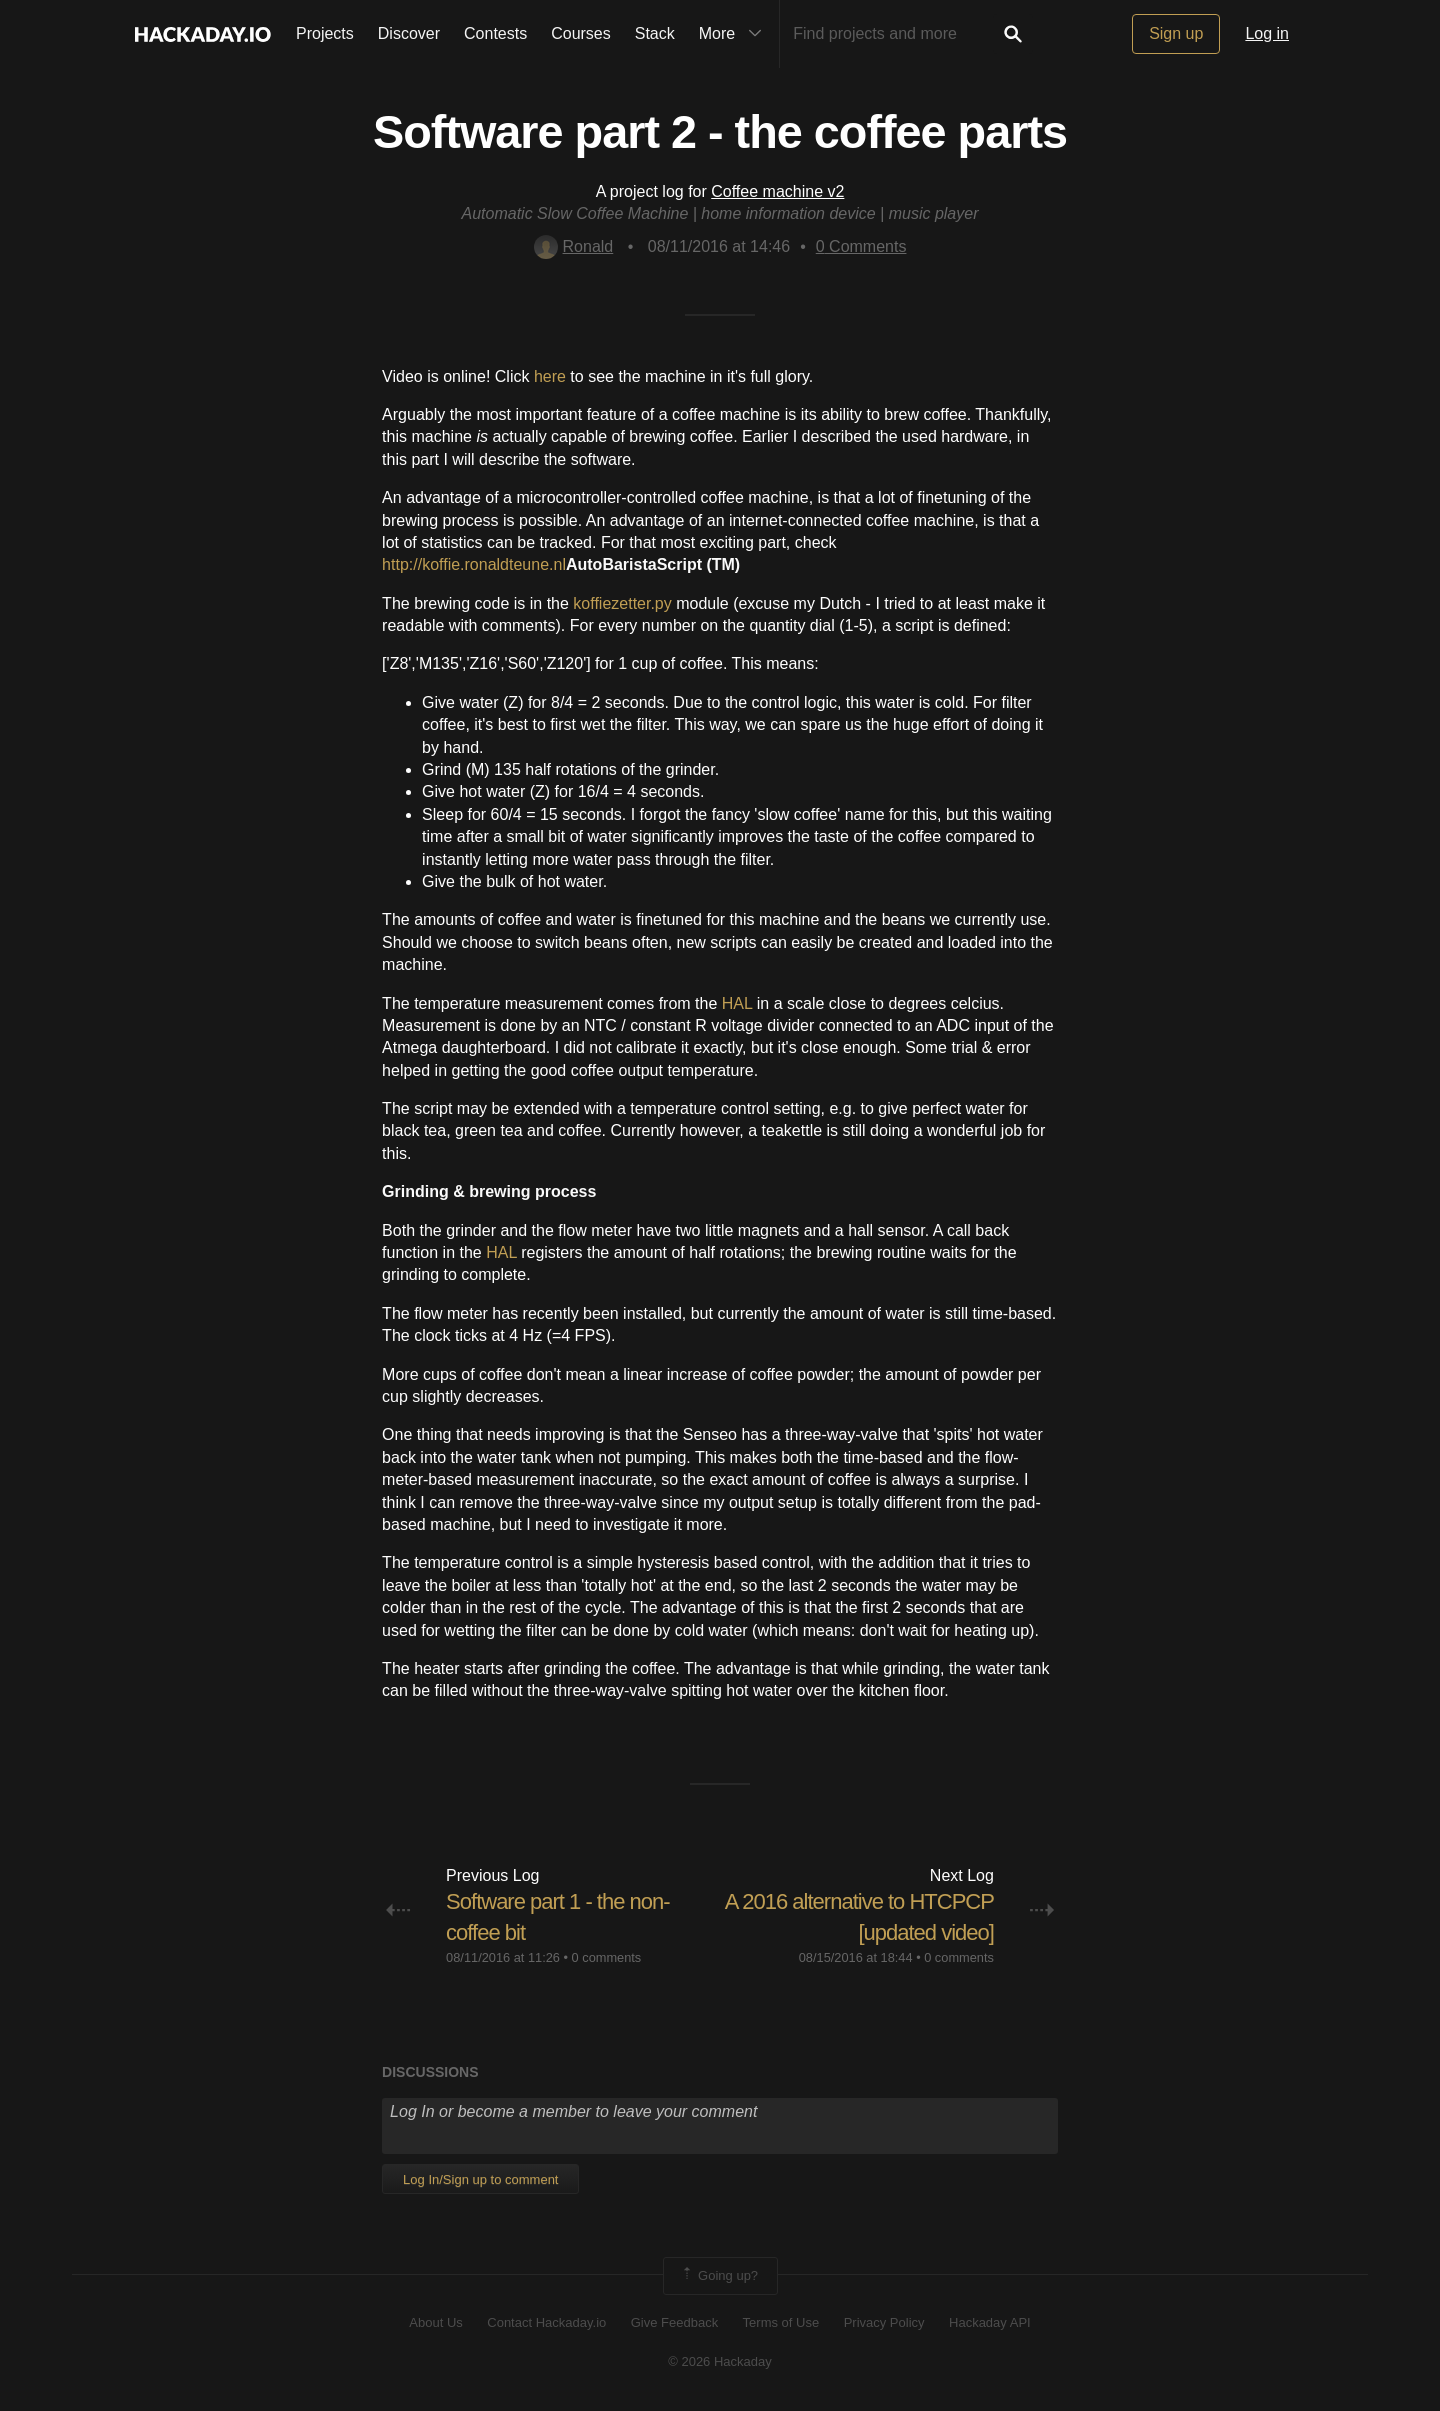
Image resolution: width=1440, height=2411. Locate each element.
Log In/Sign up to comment (480, 2179)
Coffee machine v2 (777, 191)
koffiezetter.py (622, 603)
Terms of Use (781, 2322)
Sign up (1176, 33)
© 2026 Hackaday (720, 2361)
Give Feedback (674, 2322)
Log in (1267, 33)
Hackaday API (990, 2322)
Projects (325, 33)
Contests (495, 33)
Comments (861, 246)
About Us (435, 2322)
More (735, 34)
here (550, 376)
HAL (737, 1003)
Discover (409, 33)
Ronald (574, 246)
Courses (581, 33)
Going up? (719, 2276)
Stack (655, 33)
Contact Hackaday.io (546, 2322)
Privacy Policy (884, 2322)
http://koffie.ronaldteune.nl (474, 564)
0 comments (607, 1957)
